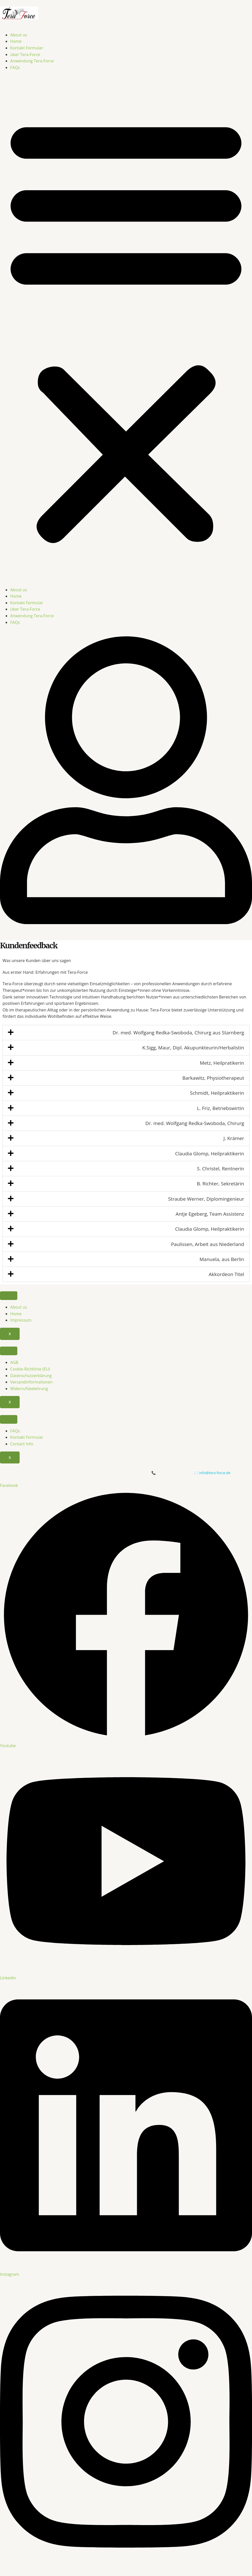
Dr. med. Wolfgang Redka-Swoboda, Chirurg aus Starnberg (178, 1032)
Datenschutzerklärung (31, 1375)
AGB (14, 1362)
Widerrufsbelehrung (29, 1388)
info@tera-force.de (214, 1472)
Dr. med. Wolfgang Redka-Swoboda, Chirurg (194, 1123)
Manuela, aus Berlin (222, 1259)
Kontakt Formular (27, 48)
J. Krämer (233, 1138)
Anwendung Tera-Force (32, 61)
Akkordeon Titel (226, 1274)
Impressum (21, 1320)
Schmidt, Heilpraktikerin (217, 1093)
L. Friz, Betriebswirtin (220, 1108)
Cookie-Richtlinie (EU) (30, 1369)
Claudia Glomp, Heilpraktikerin (209, 1153)
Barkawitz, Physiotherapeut (213, 1078)
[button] (126, 328)
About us (18, 35)
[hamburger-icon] (8, 1295)
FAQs (15, 67)
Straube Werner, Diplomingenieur (206, 1199)
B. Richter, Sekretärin (220, 1183)
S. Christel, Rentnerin (220, 1168)
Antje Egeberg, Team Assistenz (210, 1214)
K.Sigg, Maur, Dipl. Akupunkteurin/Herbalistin (193, 1047)
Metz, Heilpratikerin (222, 1063)
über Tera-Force (25, 54)
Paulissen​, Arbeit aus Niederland (207, 1244)
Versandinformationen (31, 1382)
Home (16, 41)
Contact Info (21, 1444)
